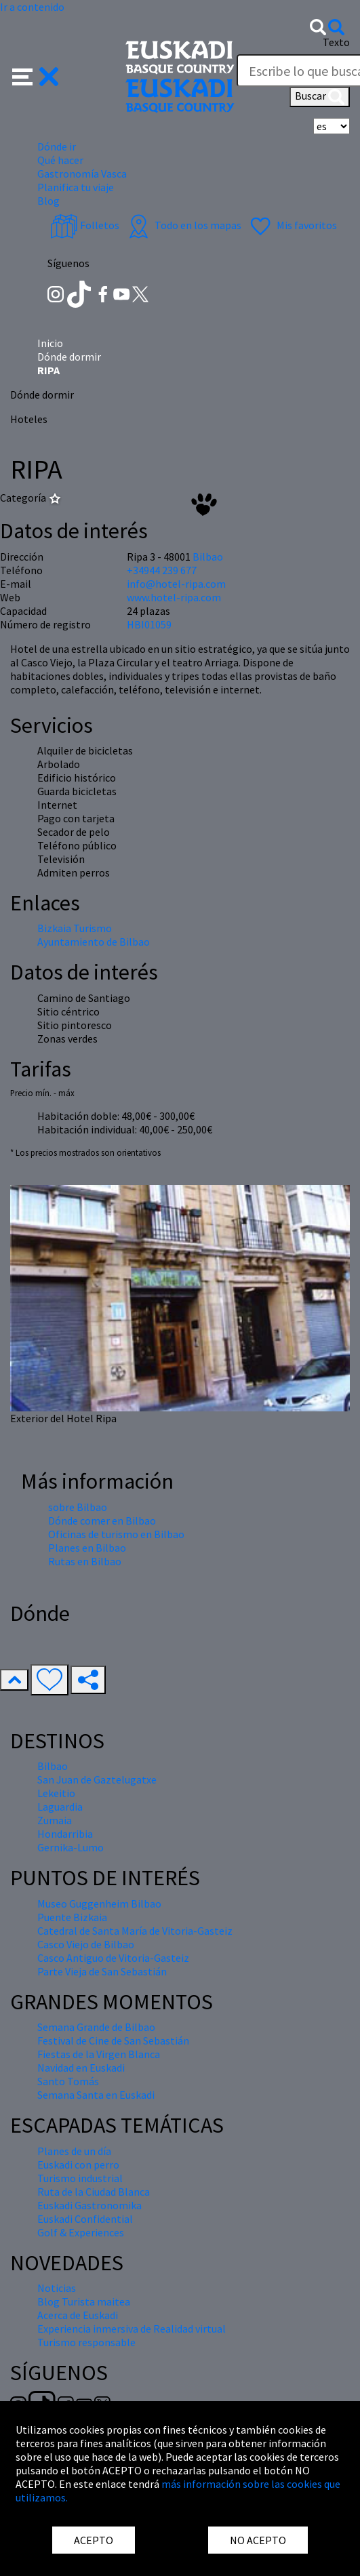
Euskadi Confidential (85, 2219)
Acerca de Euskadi (77, 2315)
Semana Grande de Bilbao (96, 2027)
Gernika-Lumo (70, 1847)
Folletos (84, 225)
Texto (336, 42)
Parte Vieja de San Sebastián (102, 1971)
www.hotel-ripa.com (174, 597)
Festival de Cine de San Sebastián (113, 2040)
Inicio (50, 343)
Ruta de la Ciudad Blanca (93, 2191)
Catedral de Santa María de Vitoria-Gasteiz (135, 1930)
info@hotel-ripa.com (176, 583)
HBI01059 (149, 624)
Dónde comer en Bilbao (102, 1520)
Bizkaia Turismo (74, 928)
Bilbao (208, 556)
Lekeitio (56, 1793)
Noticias (56, 2288)
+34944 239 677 (162, 570)
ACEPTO (93, 2540)
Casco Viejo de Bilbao (85, 1944)
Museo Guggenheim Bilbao (99, 1903)
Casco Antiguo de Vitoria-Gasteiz (113, 1958)
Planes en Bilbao (87, 1547)
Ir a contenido (32, 7)
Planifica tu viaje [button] (75, 187)
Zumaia (54, 1820)
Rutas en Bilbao (84, 1561)
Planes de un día (74, 2151)
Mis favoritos (292, 225)
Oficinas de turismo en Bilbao (116, 1534)
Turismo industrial (80, 2178)
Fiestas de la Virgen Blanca (98, 2054)
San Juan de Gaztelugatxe (97, 1779)
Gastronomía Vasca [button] (82, 173)
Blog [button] (48, 200)
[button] (35, 75)
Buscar (319, 97)
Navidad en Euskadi (81, 2067)
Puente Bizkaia (72, 1917)
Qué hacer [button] (60, 160)
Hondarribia (65, 1833)
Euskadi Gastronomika (89, 2205)
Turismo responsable (86, 2342)
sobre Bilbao (77, 1507)
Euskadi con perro (78, 2164)
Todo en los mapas (183, 225)
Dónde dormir (69, 356)
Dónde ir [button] (56, 146)
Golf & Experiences (80, 2232)
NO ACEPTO (258, 2540)
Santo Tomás (68, 2081)
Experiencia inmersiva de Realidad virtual (131, 2328)
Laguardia (60, 1806)
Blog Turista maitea (83, 2301)
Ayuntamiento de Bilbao (93, 941)
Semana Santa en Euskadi (96, 2094)
